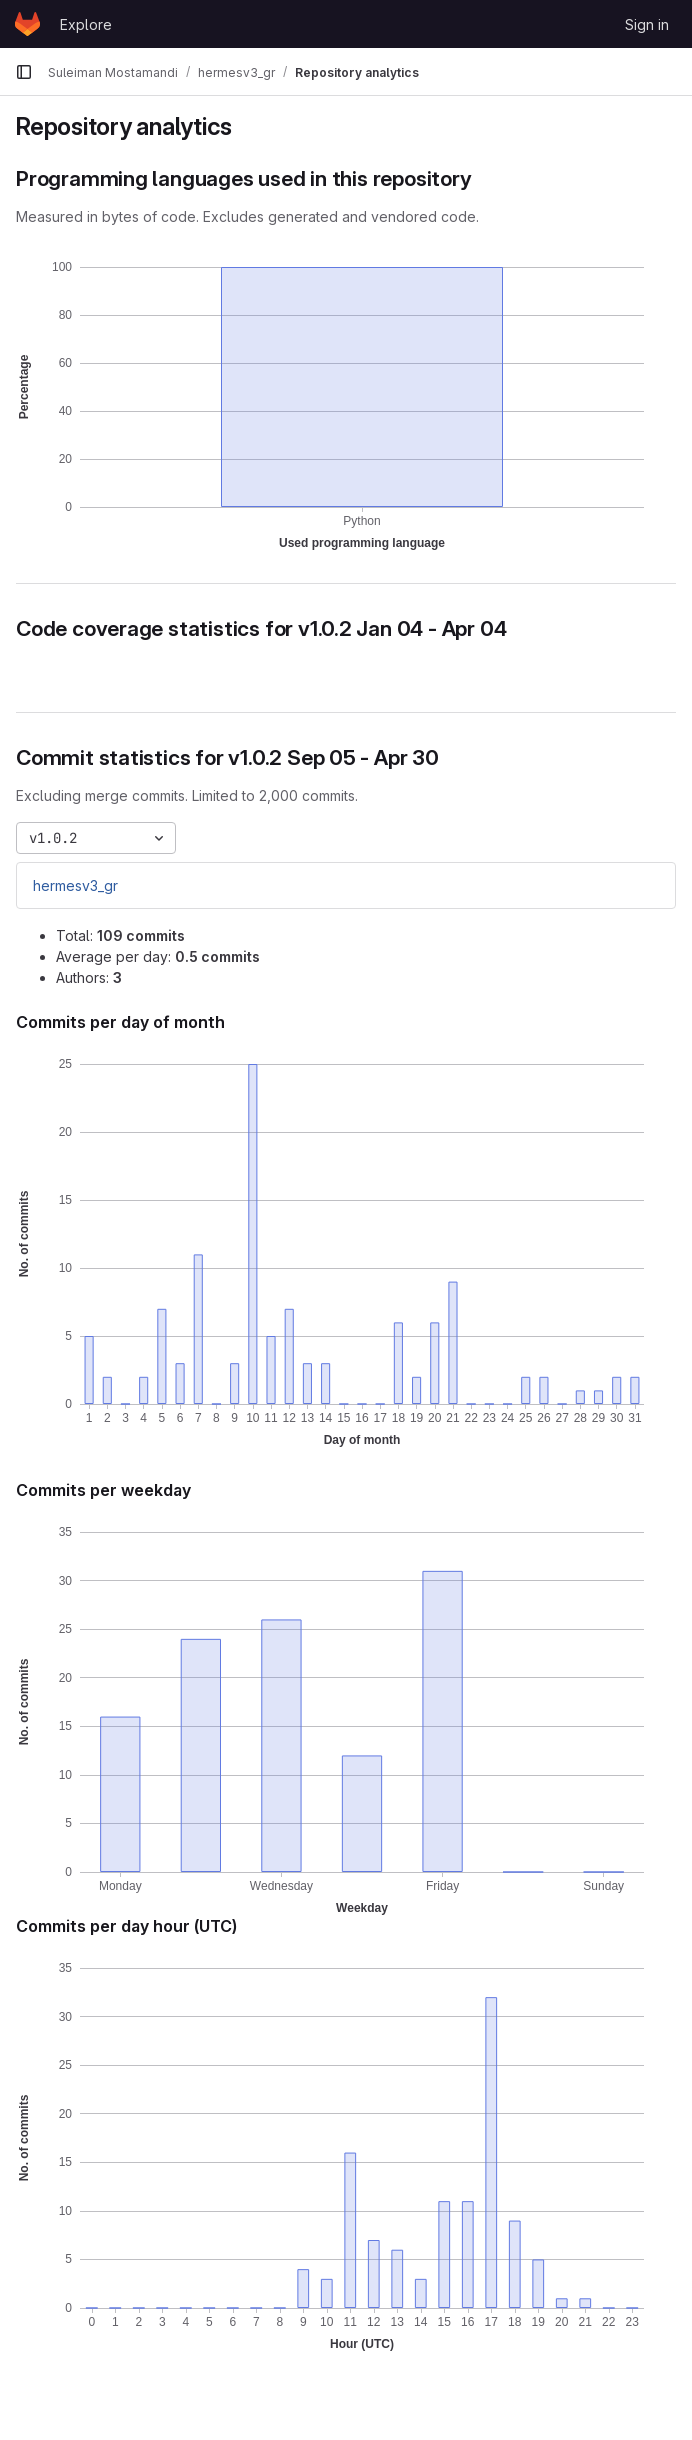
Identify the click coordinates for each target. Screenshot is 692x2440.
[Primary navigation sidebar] (24, 72)
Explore (86, 24)
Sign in (647, 24)
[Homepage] (27, 24)
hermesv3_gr (75, 885)
